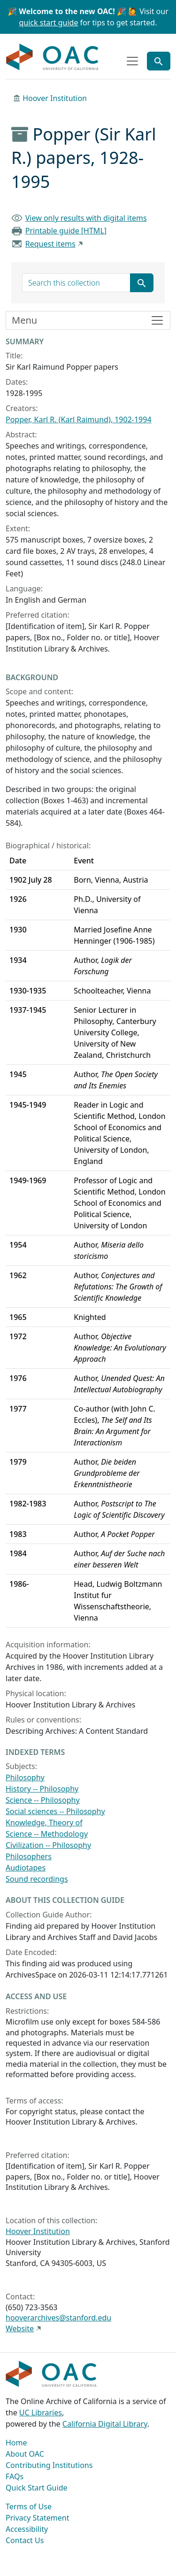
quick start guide (48, 22)
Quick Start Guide (37, 2488)
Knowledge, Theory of (44, 1822)
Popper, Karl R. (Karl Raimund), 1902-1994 (79, 419)
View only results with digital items (86, 218)
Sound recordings (37, 1879)
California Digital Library (104, 2424)
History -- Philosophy (42, 1789)
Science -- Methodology (47, 1834)
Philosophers (29, 1856)
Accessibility (27, 2529)
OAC (52, 57)
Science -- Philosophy (43, 1800)
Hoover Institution (55, 98)
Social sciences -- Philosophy (55, 1811)
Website (20, 2328)
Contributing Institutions (49, 2465)
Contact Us (25, 2540)
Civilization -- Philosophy (48, 1845)
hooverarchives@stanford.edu (58, 2317)
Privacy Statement (37, 2518)
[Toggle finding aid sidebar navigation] (88, 320)
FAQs (14, 2476)
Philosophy (25, 1777)
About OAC (25, 2454)
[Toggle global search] (158, 61)
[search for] (76, 282)
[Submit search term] (141, 282)
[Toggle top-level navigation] (132, 61)
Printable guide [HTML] (66, 230)
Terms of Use (29, 2506)
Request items (50, 244)
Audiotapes (26, 1867)
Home (16, 2442)
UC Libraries (40, 2412)
